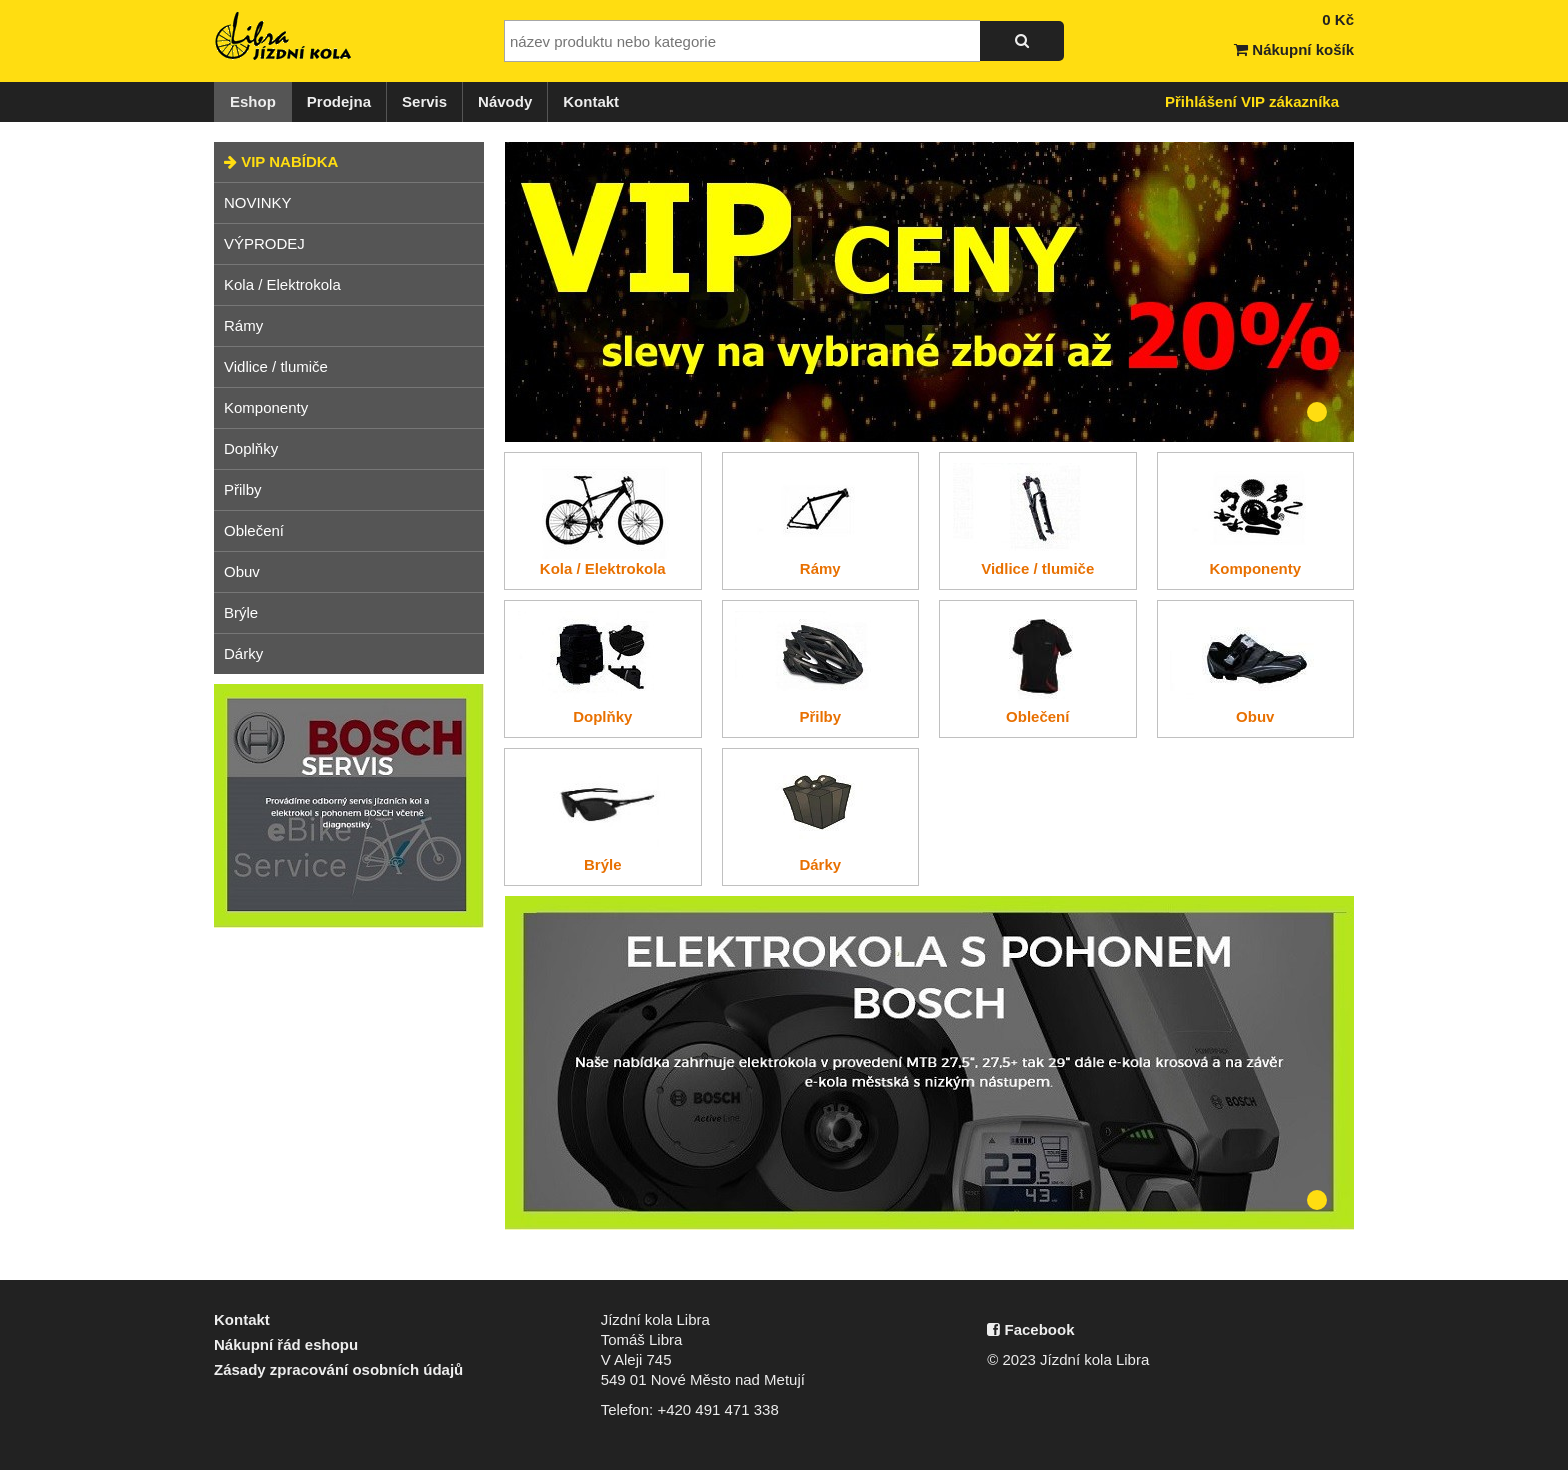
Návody (505, 101)
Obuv (242, 571)
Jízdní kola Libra (284, 36)
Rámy (243, 325)
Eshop (253, 101)
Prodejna (339, 101)
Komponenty (266, 407)
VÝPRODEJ (264, 243)
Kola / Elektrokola (282, 284)
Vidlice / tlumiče (276, 366)
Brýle (241, 612)
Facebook (1030, 1329)
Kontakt (591, 101)
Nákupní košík (1294, 49)
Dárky (243, 653)
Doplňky (251, 448)
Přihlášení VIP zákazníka (1252, 101)
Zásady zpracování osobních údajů (338, 1369)
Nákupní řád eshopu (286, 1344)
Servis (424, 101)
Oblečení (254, 530)
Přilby (243, 489)
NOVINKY (258, 202)
